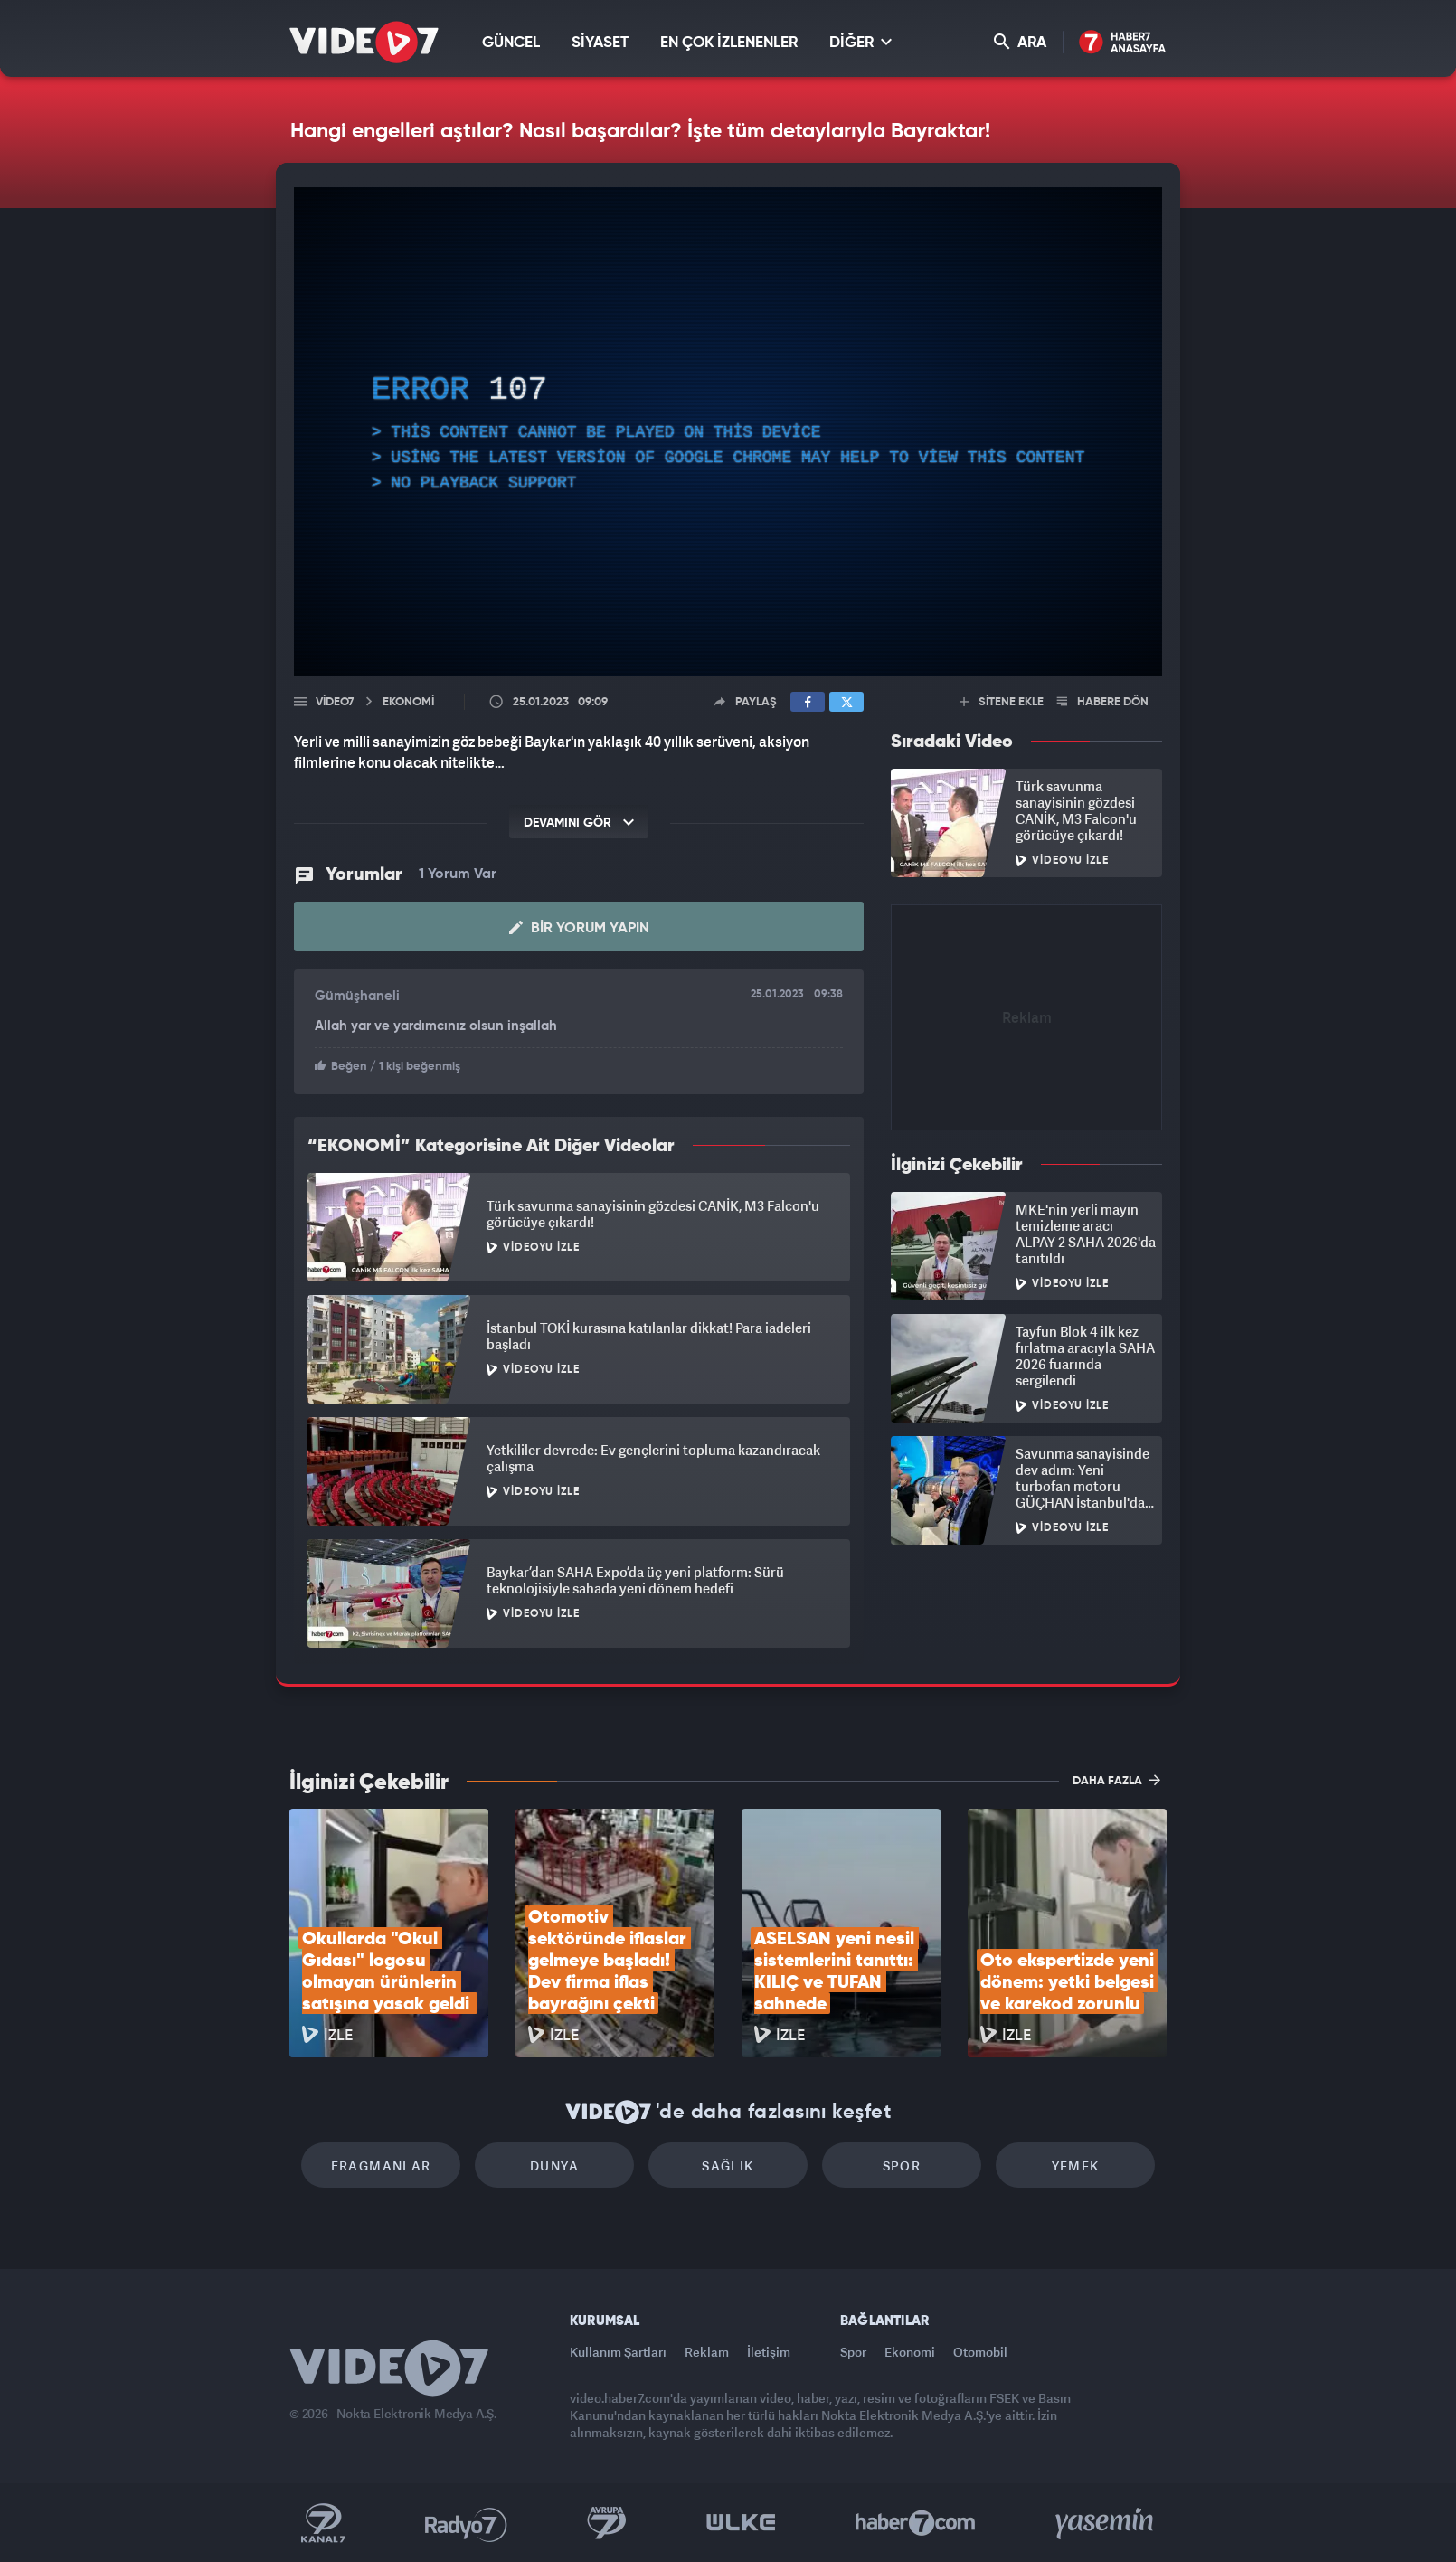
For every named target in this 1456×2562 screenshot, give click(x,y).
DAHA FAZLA (1116, 1780)
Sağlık (727, 2165)
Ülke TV (741, 2523)
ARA (1020, 42)
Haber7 (916, 2523)
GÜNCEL (511, 43)
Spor (902, 2165)
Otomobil (980, 2351)
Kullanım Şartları (618, 2351)
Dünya (554, 2165)
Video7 (335, 702)
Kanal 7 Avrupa (607, 2523)
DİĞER (860, 42)
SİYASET (600, 43)
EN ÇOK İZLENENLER (729, 43)
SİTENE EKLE (1002, 702)
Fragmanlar (381, 2165)
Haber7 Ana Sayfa (1123, 43)
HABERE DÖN (1103, 702)
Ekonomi (909, 2351)
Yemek (1076, 2165)
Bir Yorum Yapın (579, 928)
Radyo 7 (466, 2523)
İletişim (768, 2351)
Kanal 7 (322, 2523)
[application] (728, 431)
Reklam (707, 2351)
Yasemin (1106, 2523)
